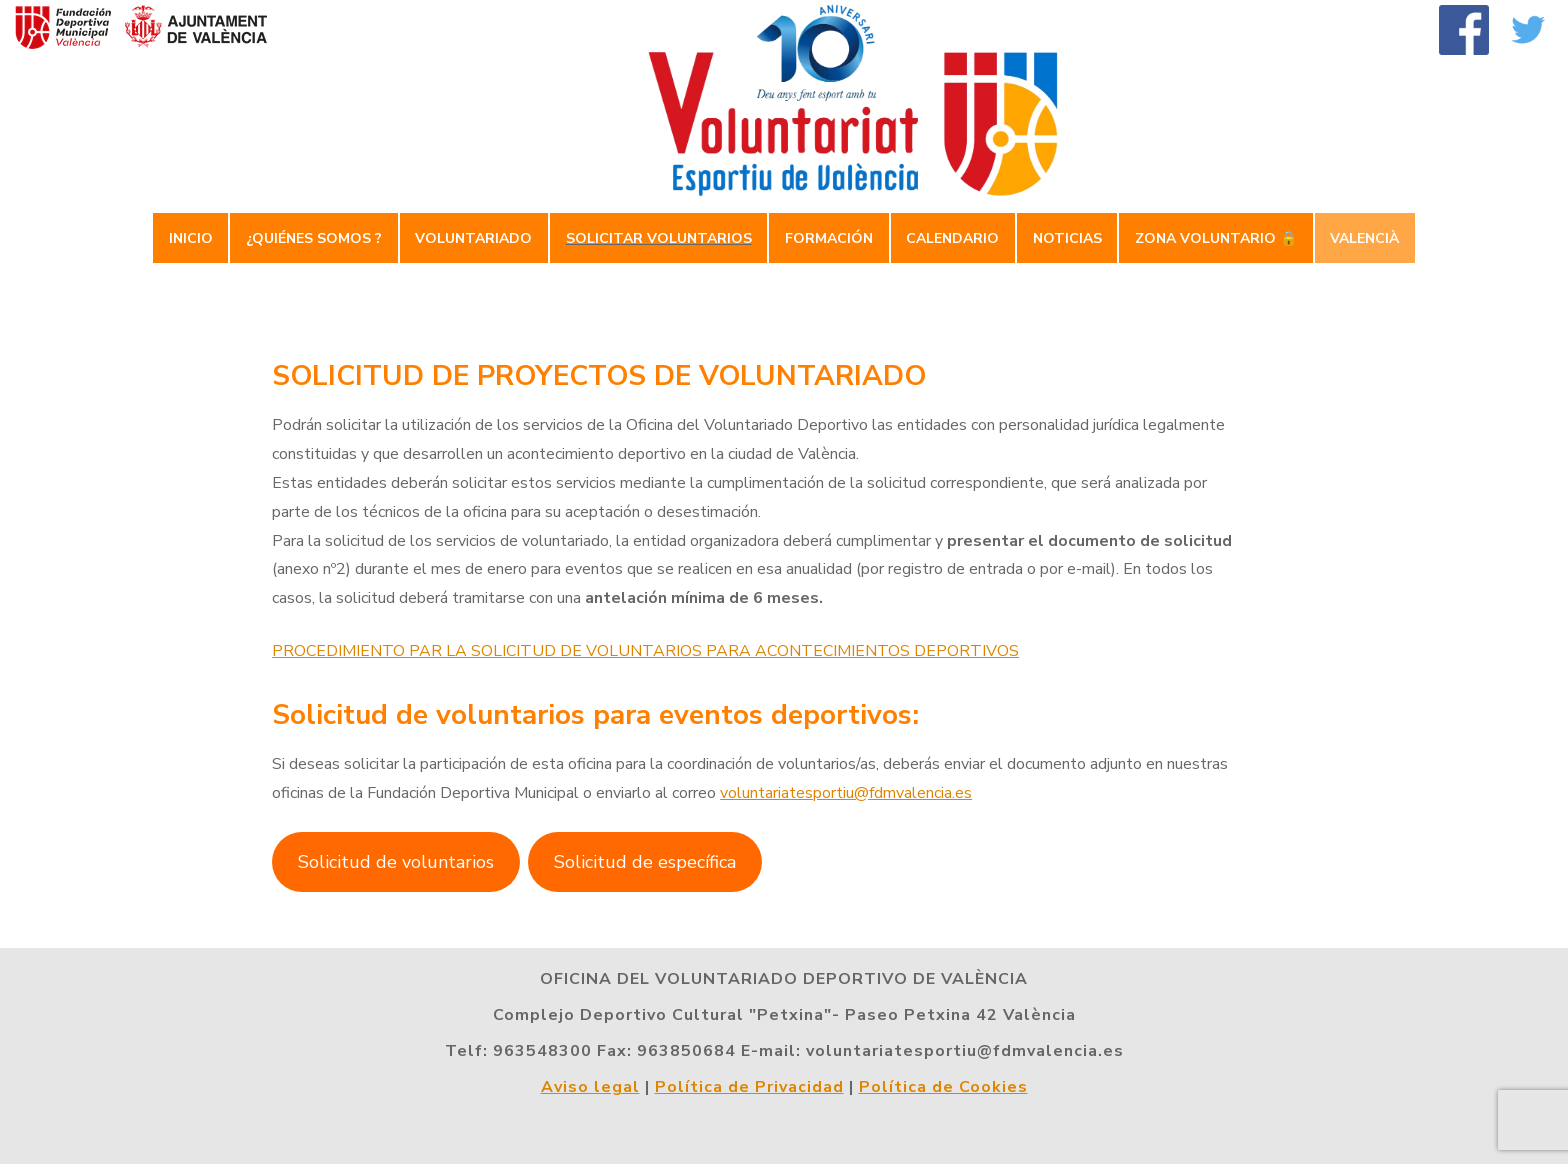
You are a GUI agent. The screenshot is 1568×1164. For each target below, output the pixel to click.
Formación (829, 238)
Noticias (1067, 238)
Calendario (952, 238)
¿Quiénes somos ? (314, 238)
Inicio (191, 238)
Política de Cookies (943, 1087)
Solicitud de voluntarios (396, 862)
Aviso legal (590, 1087)
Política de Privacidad (749, 1087)
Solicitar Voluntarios (659, 238)
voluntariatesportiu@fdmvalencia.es (846, 793)
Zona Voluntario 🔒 (1216, 238)
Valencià (1364, 238)
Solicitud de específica (645, 862)
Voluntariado (473, 238)
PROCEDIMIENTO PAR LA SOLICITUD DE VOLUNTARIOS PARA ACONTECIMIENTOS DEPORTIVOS (645, 651)
